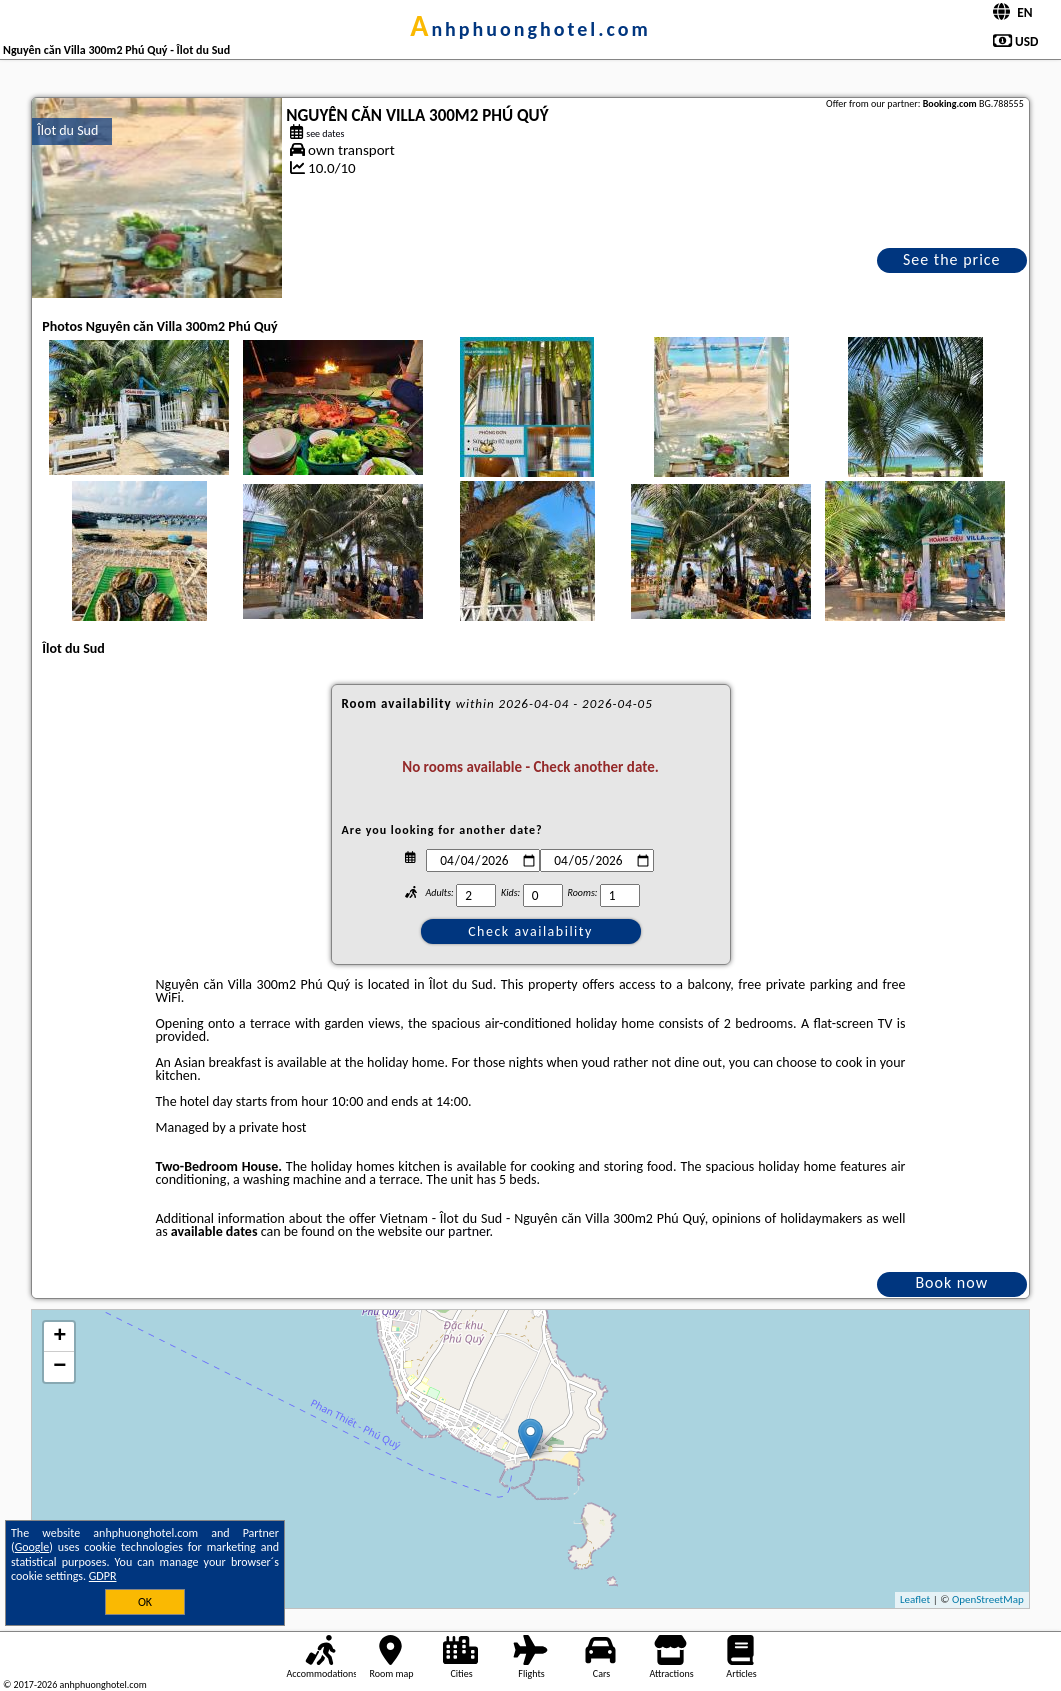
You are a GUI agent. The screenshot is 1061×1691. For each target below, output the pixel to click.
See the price (952, 259)
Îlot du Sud (67, 130)
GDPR (103, 1576)
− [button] (59, 1367)
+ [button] (59, 1337)
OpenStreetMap (988, 1599)
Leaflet (915, 1599)
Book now (951, 1282)
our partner (457, 1231)
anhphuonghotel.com (530, 29)
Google (32, 1547)
